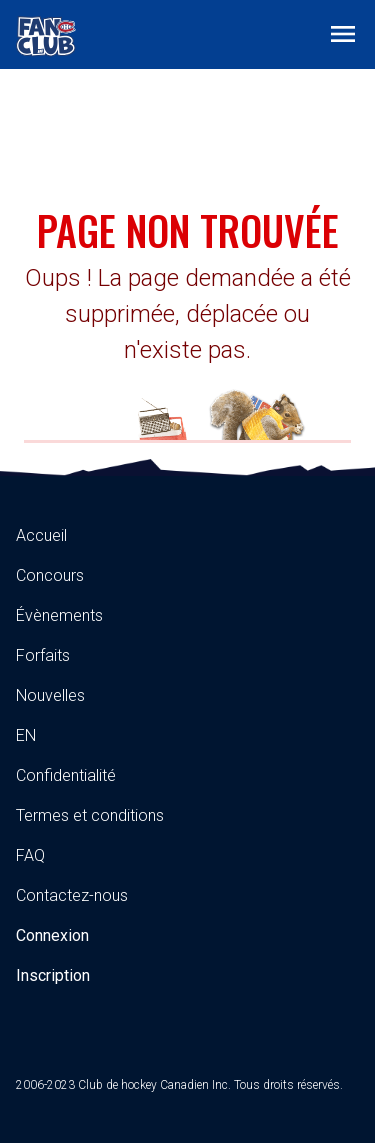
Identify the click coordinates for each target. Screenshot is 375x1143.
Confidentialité (66, 775)
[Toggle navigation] (343, 33)
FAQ (30, 855)
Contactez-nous (72, 895)
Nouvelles (50, 695)
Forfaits (43, 655)
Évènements (59, 615)
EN (26, 735)
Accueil (41, 535)
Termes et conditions (90, 815)
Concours (50, 575)
